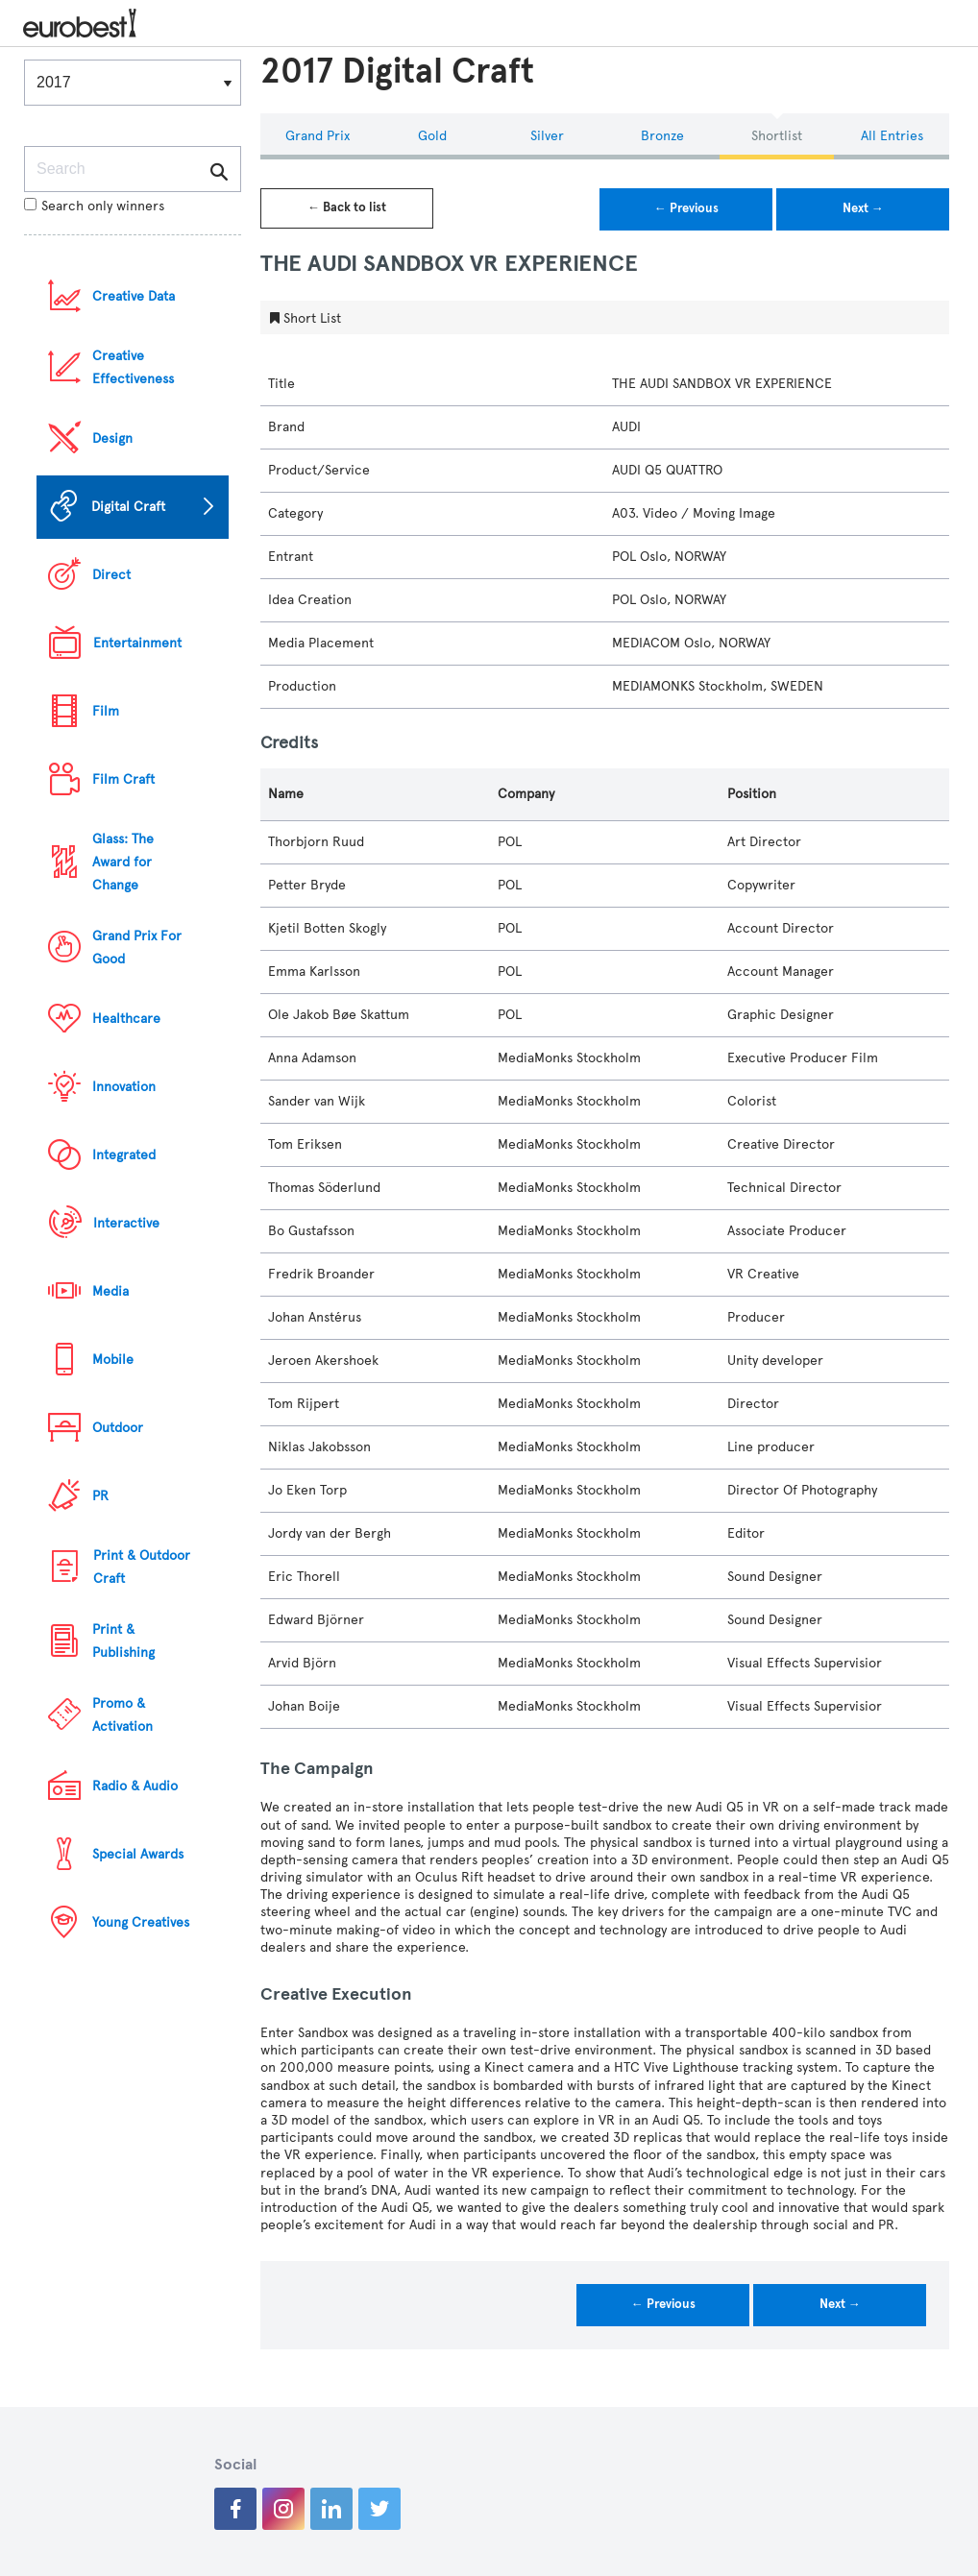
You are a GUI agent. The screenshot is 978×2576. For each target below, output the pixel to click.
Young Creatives (140, 1922)
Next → (863, 208)
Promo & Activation (122, 1715)
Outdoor (117, 1428)
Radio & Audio (135, 1786)
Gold (432, 136)
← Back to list (346, 207)
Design (112, 438)
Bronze (662, 136)
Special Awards (137, 1854)
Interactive (126, 1223)
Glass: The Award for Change (123, 862)
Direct (111, 575)
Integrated (124, 1155)
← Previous (686, 208)
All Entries (892, 136)
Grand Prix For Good (137, 947)
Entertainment (137, 643)
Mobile (113, 1359)
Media (110, 1291)
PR (100, 1496)
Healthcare (126, 1018)
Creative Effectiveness (133, 367)
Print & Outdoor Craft (141, 1567)
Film (105, 711)
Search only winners (94, 206)
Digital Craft (128, 506)
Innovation (124, 1087)
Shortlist (776, 136)
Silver (547, 136)
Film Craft (123, 779)
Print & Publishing (123, 1641)
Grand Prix (317, 136)
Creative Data (133, 296)
